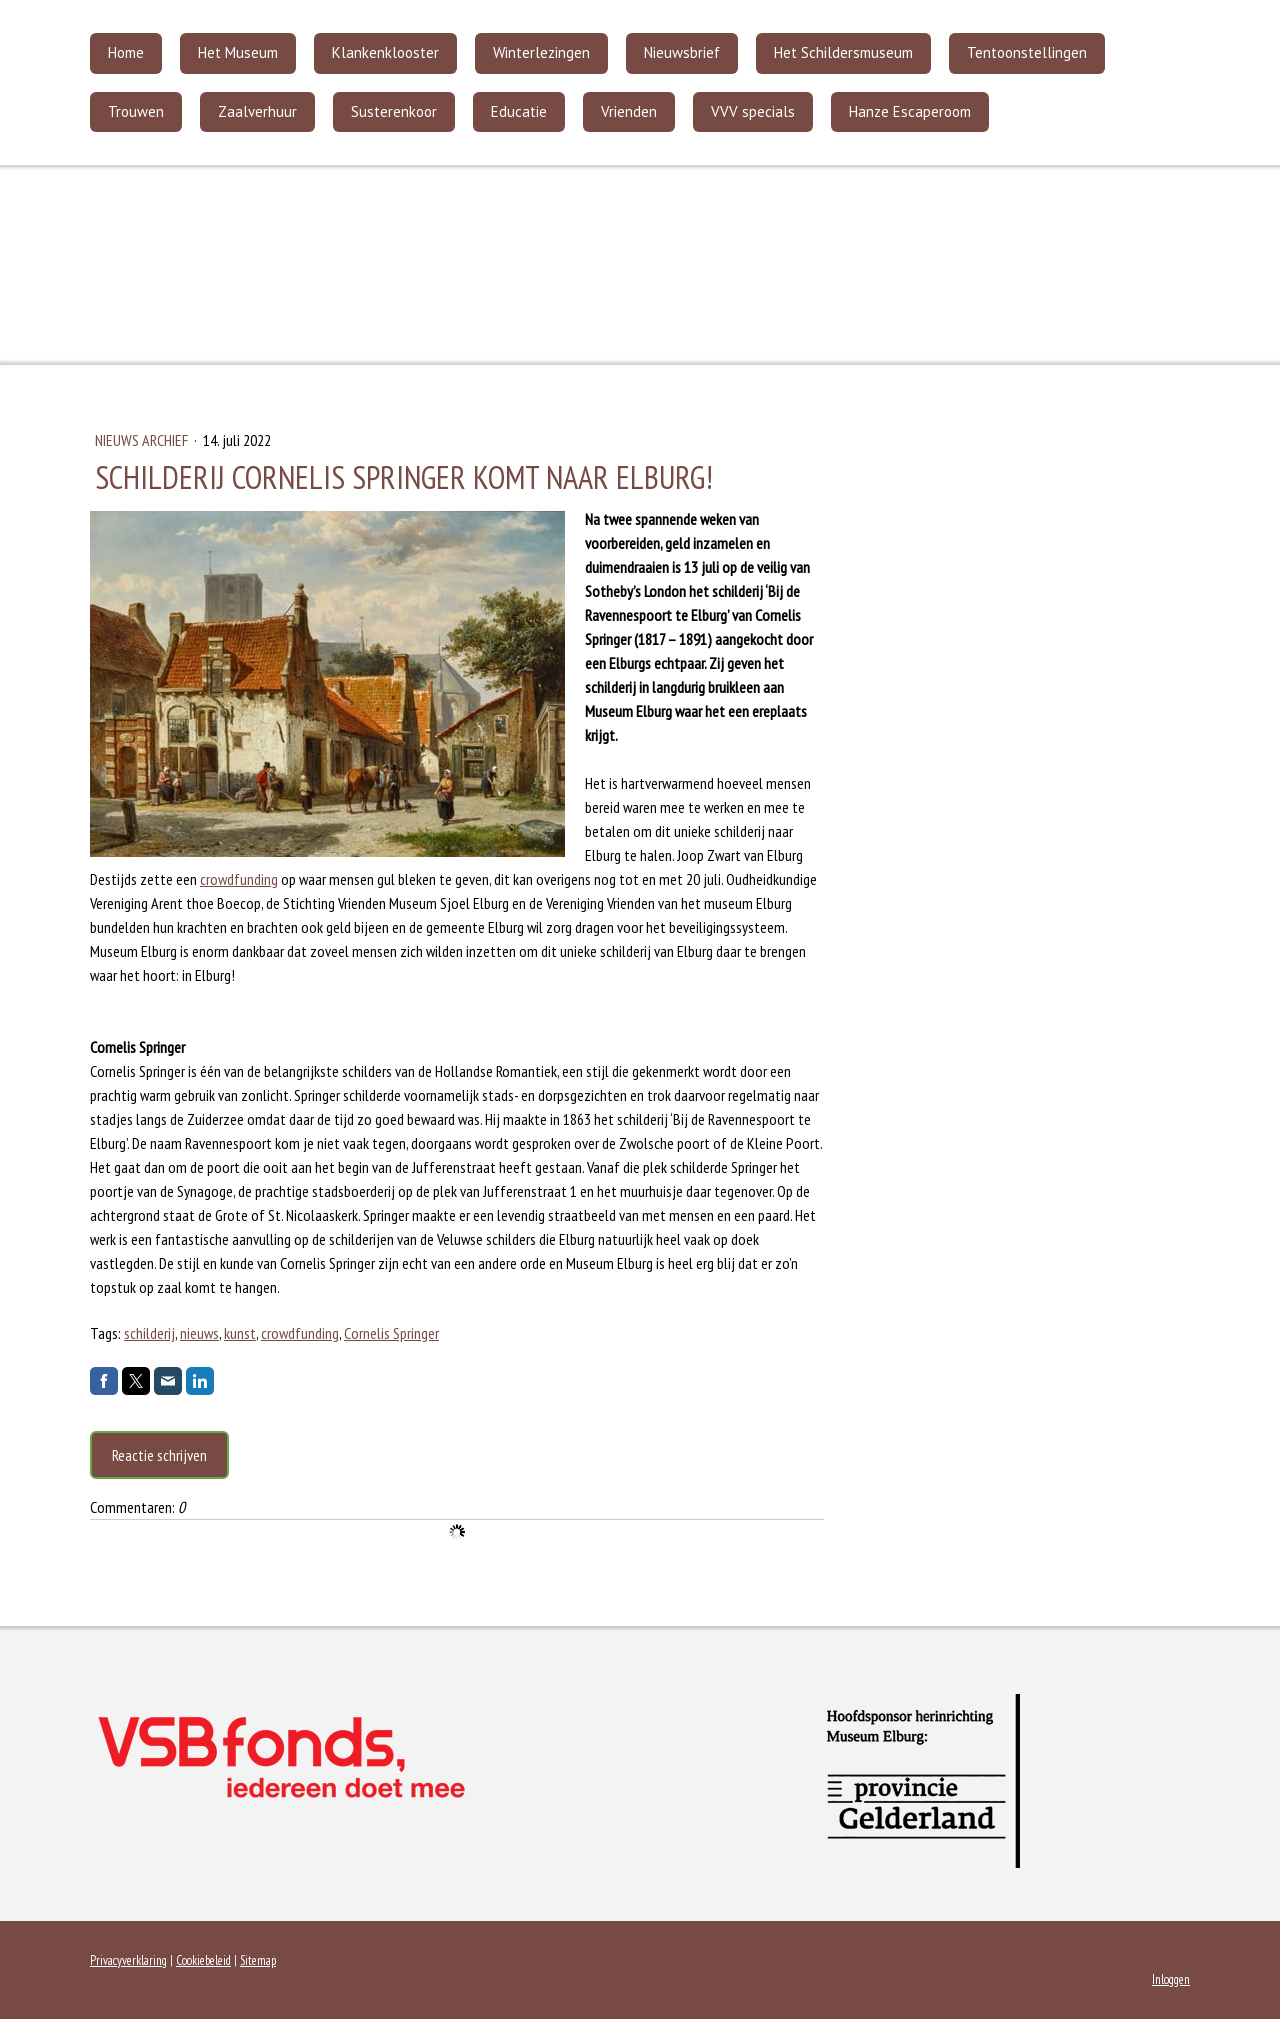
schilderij (149, 1333)
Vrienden (629, 111)
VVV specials (753, 111)
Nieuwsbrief (682, 52)
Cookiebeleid (203, 1960)
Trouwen (136, 111)
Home (126, 52)
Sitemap (258, 1960)
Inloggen (1171, 1979)
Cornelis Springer (391, 1333)
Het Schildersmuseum (843, 52)
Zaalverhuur (257, 111)
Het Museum (238, 52)
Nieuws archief (143, 440)
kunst (240, 1333)
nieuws (199, 1333)
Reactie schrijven (159, 1455)
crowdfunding (239, 879)
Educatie (519, 111)
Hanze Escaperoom (910, 111)
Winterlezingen (541, 52)
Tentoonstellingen (1027, 52)
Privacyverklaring (128, 1960)
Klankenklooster (385, 52)
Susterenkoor (394, 111)
